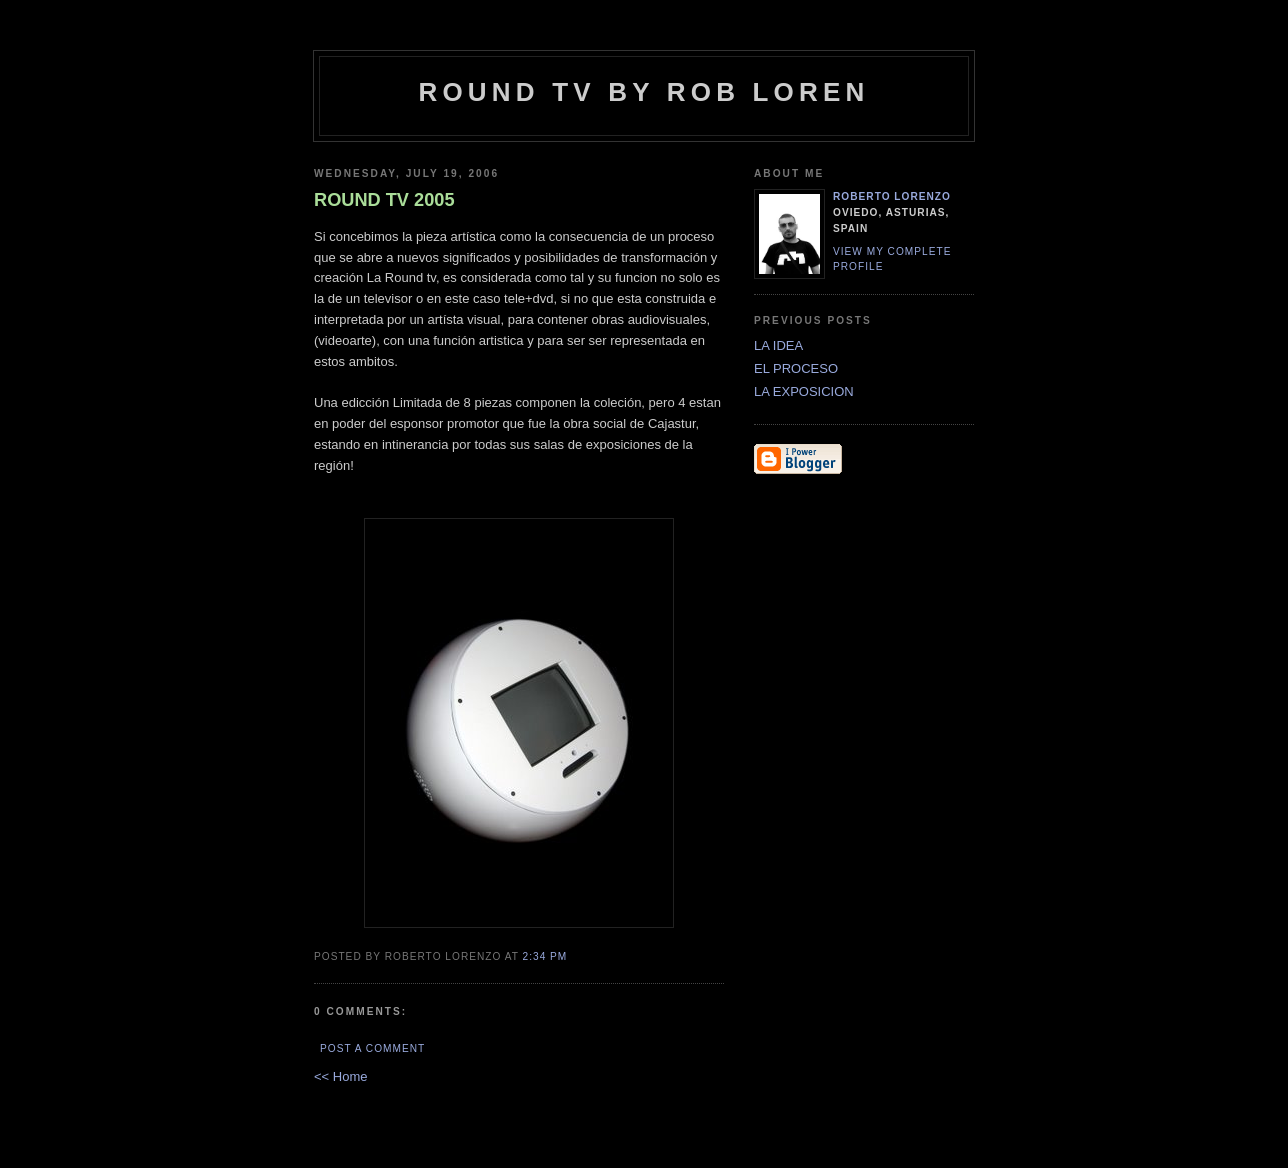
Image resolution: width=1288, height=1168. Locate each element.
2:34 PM (545, 956)
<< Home (340, 1076)
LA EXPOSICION (804, 391)
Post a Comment (372, 1048)
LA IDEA (778, 345)
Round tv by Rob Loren (643, 92)
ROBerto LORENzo (892, 196)
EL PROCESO (796, 368)
